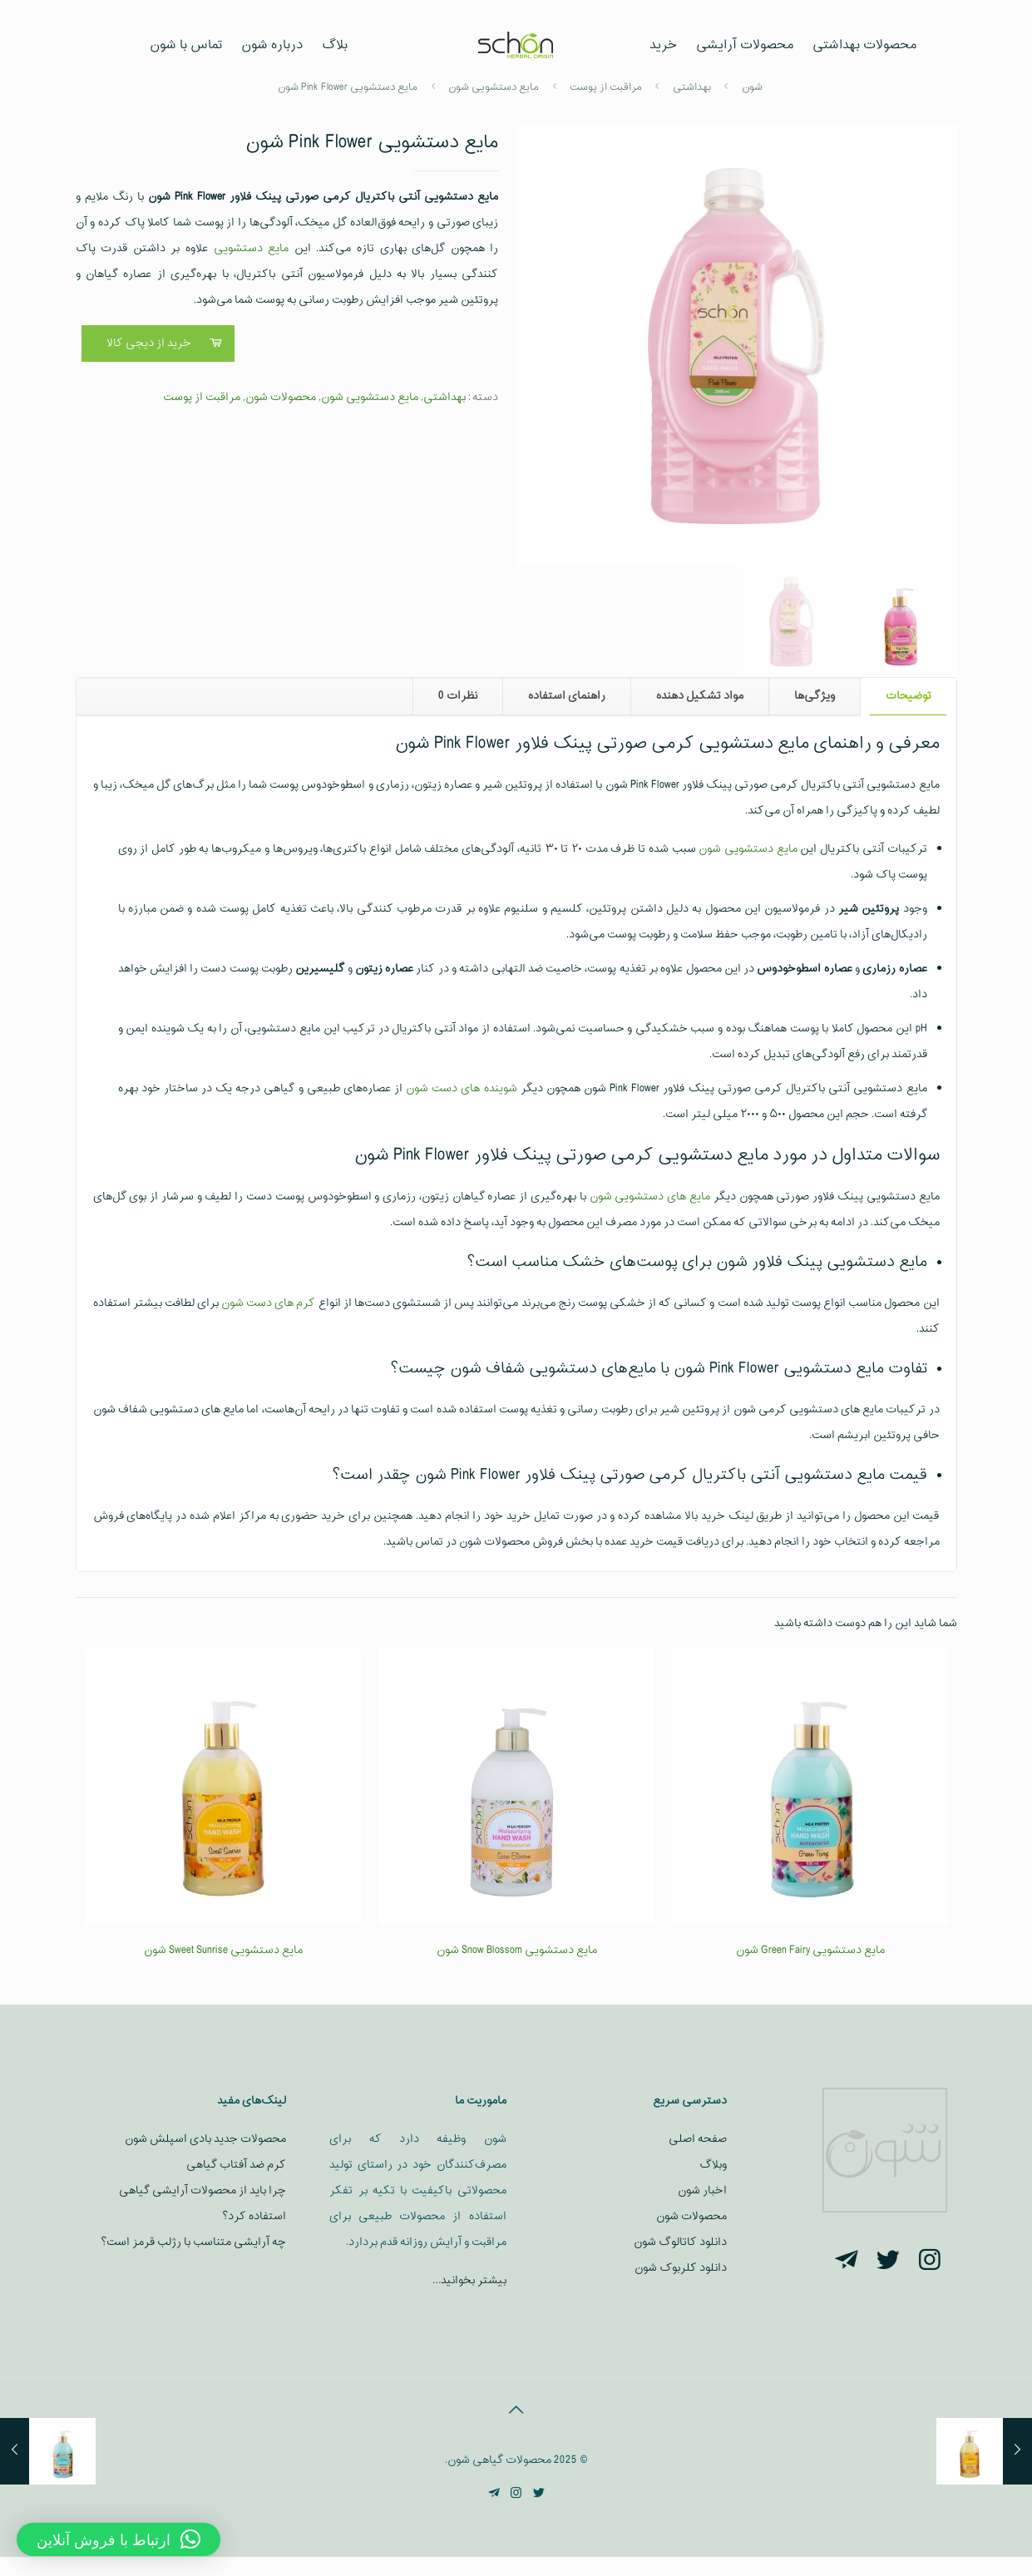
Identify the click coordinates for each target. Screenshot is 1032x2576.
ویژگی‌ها (814, 695)
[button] (545, 154)
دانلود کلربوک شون (681, 2267)
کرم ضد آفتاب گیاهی (236, 2164)
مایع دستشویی (251, 248)
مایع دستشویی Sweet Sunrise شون (223, 1950)
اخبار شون (702, 2190)
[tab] (908, 696)
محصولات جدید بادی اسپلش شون (205, 2139)
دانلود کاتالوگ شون (680, 2242)
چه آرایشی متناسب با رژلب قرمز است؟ (193, 2242)
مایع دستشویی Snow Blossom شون (517, 1950)
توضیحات (908, 695)
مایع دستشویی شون (369, 397)
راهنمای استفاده (566, 695)
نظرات (457, 695)
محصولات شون (280, 397)
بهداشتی (444, 397)
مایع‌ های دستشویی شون (650, 1196)
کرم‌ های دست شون (268, 1303)
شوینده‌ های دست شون (461, 1088)
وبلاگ (713, 2164)
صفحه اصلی (698, 2139)
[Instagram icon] (516, 2494)
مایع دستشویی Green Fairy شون (810, 1950)
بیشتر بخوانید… (469, 2280)
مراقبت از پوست (201, 397)
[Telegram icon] (493, 2494)
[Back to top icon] (516, 2411)
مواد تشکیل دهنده (699, 695)
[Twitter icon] (538, 2494)
